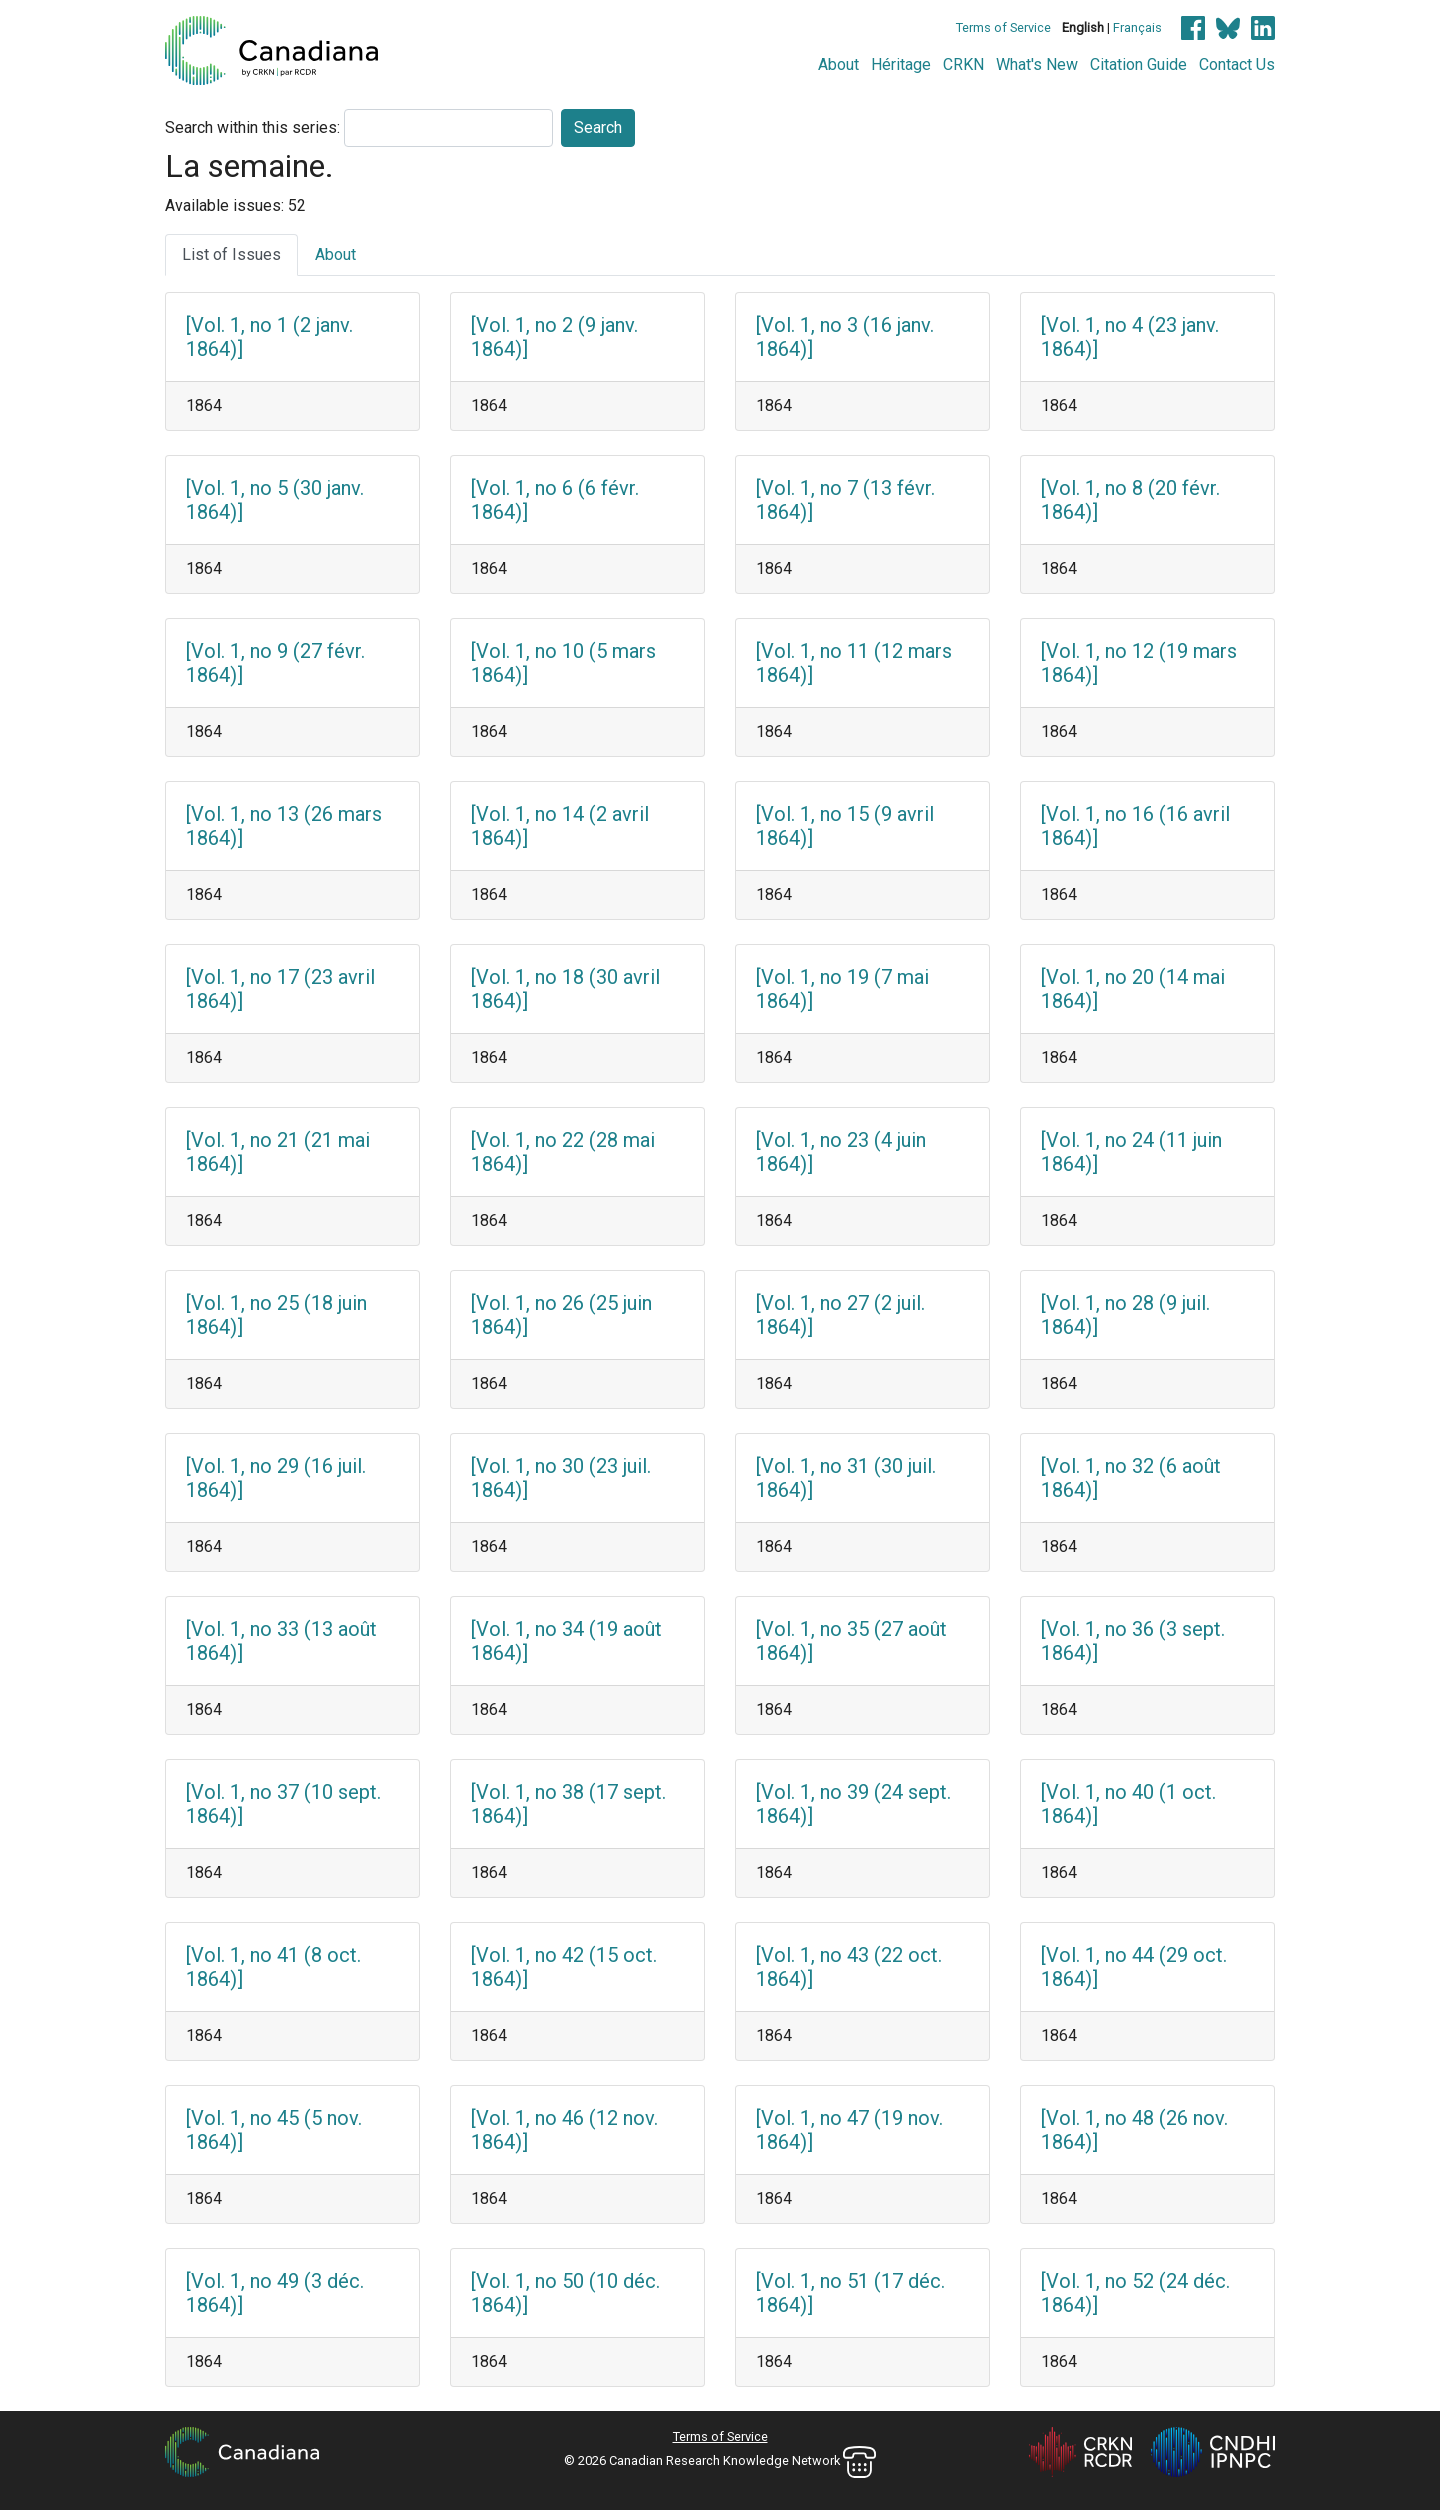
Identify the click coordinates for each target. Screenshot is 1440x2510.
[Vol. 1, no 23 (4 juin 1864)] (841, 1152)
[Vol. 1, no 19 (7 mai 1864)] (842, 989)
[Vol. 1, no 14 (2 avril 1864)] (560, 826)
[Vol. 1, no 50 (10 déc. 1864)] (565, 2293)
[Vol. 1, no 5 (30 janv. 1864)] (275, 500)
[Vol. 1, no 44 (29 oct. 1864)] (1134, 1967)
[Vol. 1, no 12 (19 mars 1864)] (1139, 663)
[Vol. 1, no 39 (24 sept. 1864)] (853, 1804)
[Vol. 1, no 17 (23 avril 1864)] (280, 989)
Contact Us (1237, 64)
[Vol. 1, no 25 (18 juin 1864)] (276, 1315)
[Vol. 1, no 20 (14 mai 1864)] (1133, 989)
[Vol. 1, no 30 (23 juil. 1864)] (561, 1478)
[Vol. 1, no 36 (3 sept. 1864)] (1133, 1641)
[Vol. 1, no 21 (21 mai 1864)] (278, 1152)
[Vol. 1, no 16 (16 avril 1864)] (1135, 826)
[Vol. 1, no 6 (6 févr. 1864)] (555, 500)
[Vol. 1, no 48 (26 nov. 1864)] (1134, 2130)
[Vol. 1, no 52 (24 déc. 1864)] (1135, 2293)
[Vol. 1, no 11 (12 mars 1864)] (854, 663)
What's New (1037, 64)
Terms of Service (1003, 27)
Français (1137, 27)
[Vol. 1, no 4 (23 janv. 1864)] (1130, 337)
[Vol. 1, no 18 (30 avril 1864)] (565, 989)
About (838, 64)
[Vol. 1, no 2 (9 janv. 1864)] (554, 337)
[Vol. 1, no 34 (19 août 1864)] (566, 1641)
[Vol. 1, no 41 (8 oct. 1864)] (273, 1967)
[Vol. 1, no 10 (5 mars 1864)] (563, 663)
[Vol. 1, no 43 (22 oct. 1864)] (849, 1967)
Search (598, 127)
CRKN (963, 64)
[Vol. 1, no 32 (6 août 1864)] (1131, 1478)
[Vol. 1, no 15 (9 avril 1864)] (845, 826)
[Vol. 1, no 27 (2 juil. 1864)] (840, 1315)
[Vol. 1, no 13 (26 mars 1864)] (284, 826)
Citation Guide (1138, 64)
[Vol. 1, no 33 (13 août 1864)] (281, 1641)
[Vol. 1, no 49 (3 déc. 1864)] (275, 2293)
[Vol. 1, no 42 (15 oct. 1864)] (564, 1967)
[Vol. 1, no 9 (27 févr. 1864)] (275, 663)
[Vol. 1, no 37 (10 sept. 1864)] (283, 1804)
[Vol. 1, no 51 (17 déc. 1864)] (850, 2293)
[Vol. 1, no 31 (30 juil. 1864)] (846, 1478)
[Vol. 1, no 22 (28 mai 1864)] (563, 1152)
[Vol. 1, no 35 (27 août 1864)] (851, 1641)
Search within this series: (252, 127)
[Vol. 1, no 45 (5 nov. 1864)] (274, 2130)
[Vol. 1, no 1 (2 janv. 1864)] (269, 337)
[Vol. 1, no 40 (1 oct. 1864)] (1128, 1804)
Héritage (901, 64)
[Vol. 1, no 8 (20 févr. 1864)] (1130, 500)
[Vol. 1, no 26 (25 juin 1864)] (561, 1315)
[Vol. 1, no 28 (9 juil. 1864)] (1125, 1315)
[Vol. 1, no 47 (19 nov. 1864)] (849, 2130)
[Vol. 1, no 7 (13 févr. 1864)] (845, 500)
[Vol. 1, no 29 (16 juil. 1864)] (276, 1478)
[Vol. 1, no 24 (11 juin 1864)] (1131, 1152)
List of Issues (231, 254)
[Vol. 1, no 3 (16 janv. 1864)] (845, 337)
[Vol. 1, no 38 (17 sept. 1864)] (568, 1804)
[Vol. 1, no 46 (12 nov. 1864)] (564, 2130)
